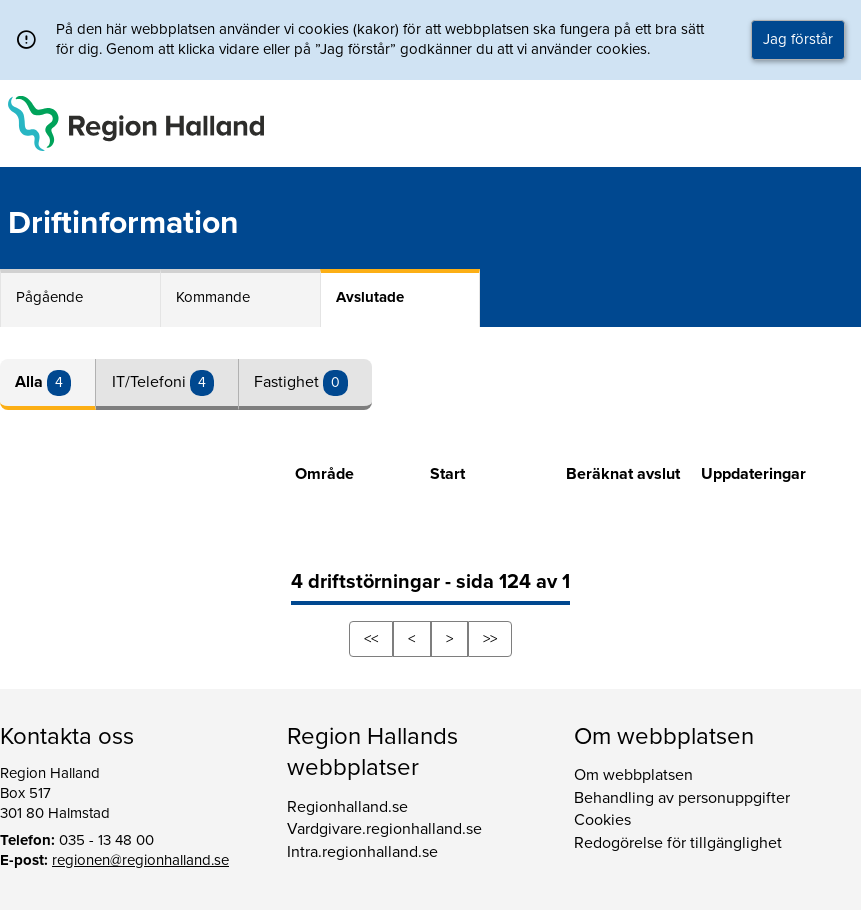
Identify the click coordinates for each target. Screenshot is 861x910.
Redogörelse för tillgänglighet (678, 843)
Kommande (213, 297)
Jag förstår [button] (798, 39)
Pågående (49, 297)
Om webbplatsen (633, 775)
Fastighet (288, 382)
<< (371, 639)
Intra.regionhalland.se (362, 852)
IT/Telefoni (151, 382)
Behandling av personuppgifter (682, 798)
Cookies (602, 820)
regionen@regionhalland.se (140, 860)
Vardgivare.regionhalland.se (384, 829)
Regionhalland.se (347, 807)
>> (490, 639)
